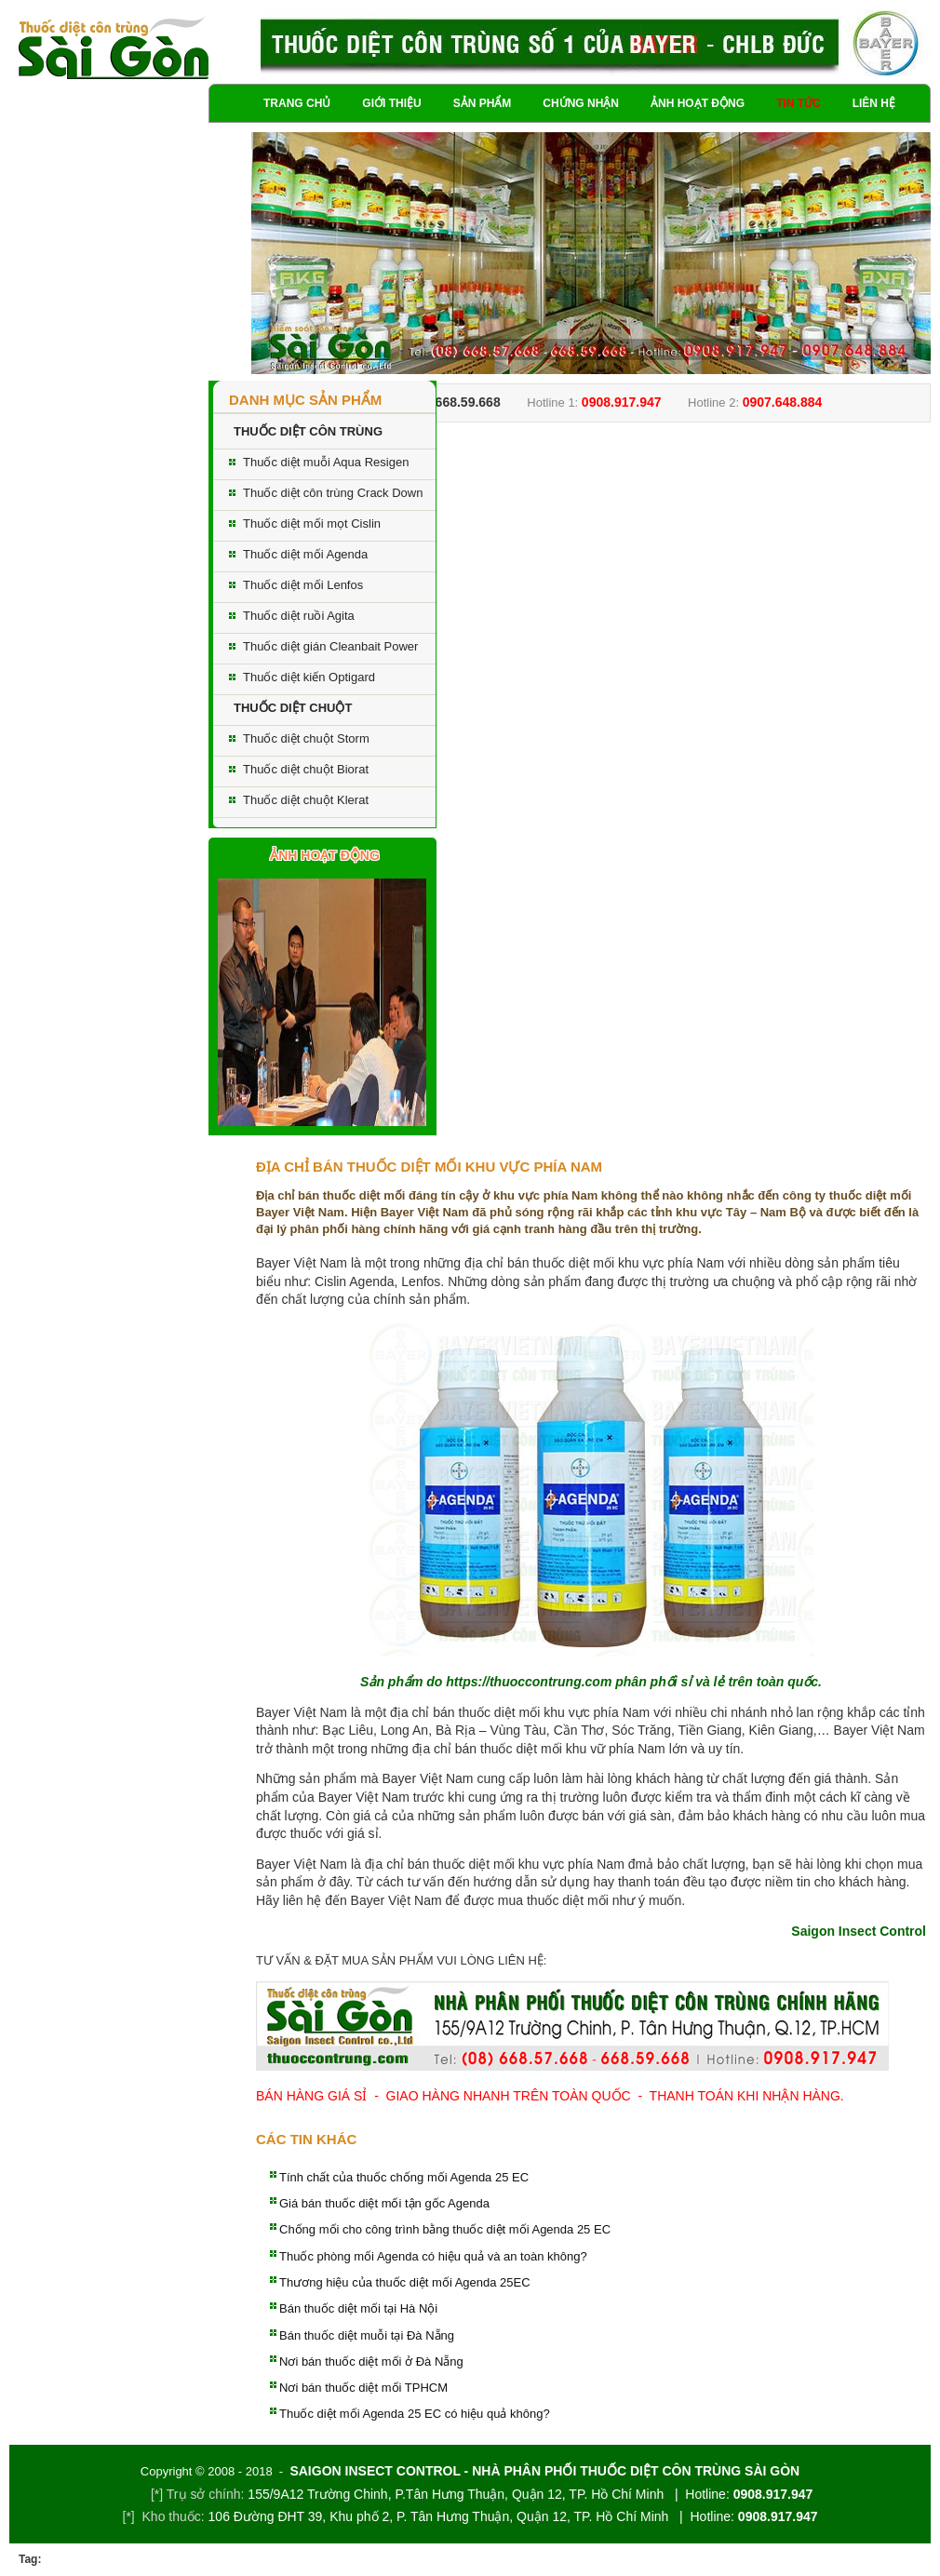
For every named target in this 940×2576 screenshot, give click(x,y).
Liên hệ (874, 103)
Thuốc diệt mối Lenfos (303, 585)
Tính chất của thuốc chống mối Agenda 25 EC (404, 2177)
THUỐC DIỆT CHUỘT (293, 708)
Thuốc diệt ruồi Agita (299, 616)
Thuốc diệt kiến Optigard (309, 677)
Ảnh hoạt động (698, 103)
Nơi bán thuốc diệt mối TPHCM (363, 2388)
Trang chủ (296, 103)
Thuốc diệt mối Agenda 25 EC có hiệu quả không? (414, 2414)
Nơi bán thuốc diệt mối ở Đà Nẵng (371, 2361)
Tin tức (798, 103)
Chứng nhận (581, 103)
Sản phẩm (482, 103)
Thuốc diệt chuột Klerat (306, 800)
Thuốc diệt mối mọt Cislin (312, 523)
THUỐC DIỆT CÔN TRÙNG (308, 431)
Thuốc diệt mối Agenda (305, 554)
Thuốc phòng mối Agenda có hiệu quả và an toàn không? (433, 2256)
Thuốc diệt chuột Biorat (306, 769)
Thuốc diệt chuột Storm (306, 738)
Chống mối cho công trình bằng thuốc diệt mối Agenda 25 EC (445, 2229)
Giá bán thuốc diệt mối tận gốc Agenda (384, 2203)
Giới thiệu (391, 103)
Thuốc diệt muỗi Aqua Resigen (326, 462)
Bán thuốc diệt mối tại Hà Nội (358, 2308)
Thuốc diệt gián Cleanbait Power (330, 646)
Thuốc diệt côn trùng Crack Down (333, 493)
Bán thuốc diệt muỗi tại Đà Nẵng (366, 2335)
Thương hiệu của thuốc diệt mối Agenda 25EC (404, 2282)
